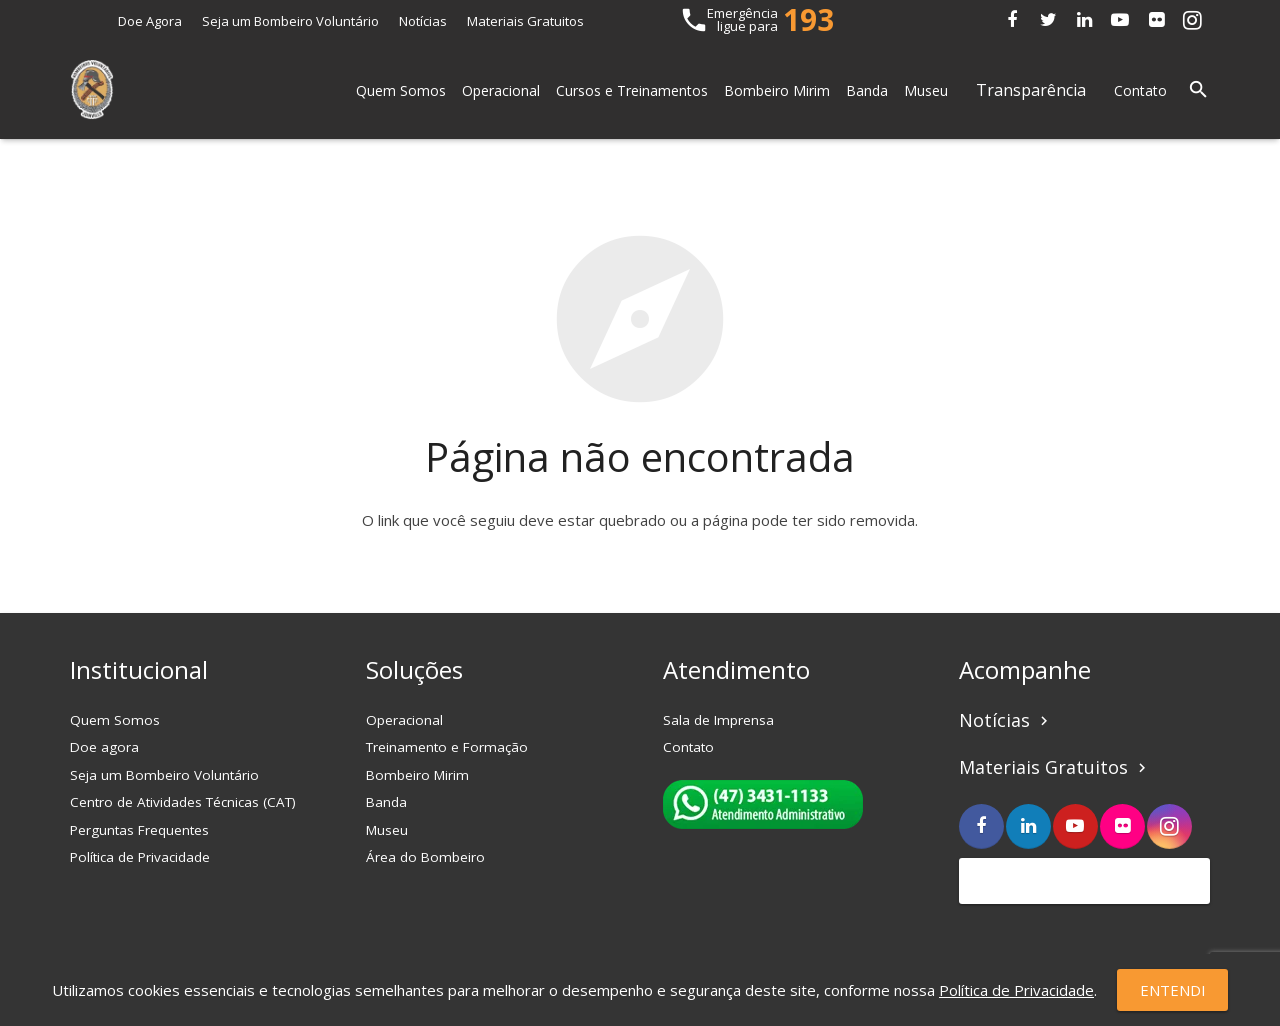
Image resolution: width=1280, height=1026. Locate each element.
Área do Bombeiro (425, 857)
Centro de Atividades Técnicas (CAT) (183, 802)
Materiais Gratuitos (525, 21)
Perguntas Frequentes (139, 830)
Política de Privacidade (140, 857)
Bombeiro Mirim (417, 775)
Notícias (423, 21)
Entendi (1173, 990)
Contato (688, 747)
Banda (386, 802)
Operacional (404, 720)
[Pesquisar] (1198, 90)
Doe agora (104, 747)
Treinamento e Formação (447, 747)
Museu (387, 830)
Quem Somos (115, 720)
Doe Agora (150, 21)
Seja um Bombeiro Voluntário (290, 21)
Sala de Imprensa (718, 720)
